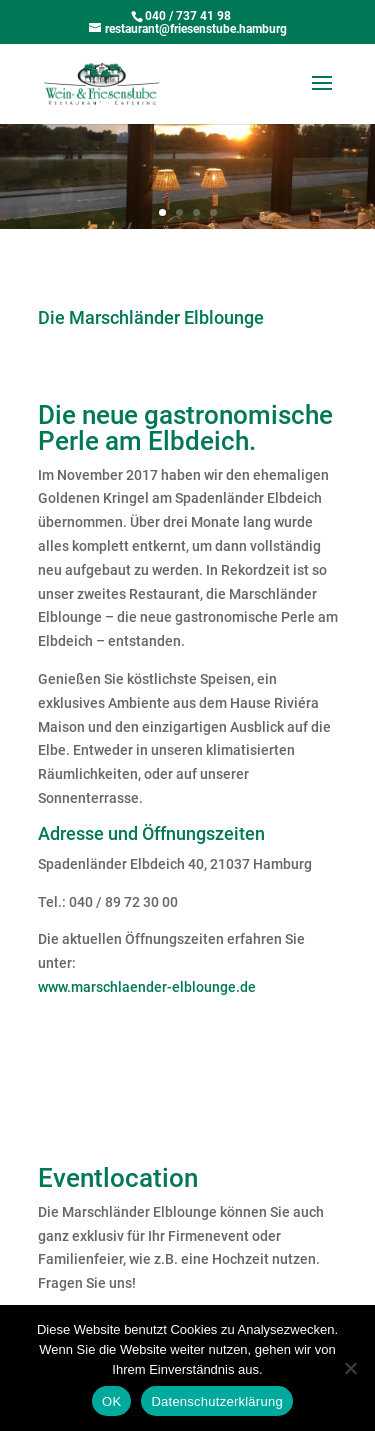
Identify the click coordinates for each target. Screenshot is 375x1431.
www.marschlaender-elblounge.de (147, 987)
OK (111, 1401)
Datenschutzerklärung (216, 1401)
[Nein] (350, 1368)
